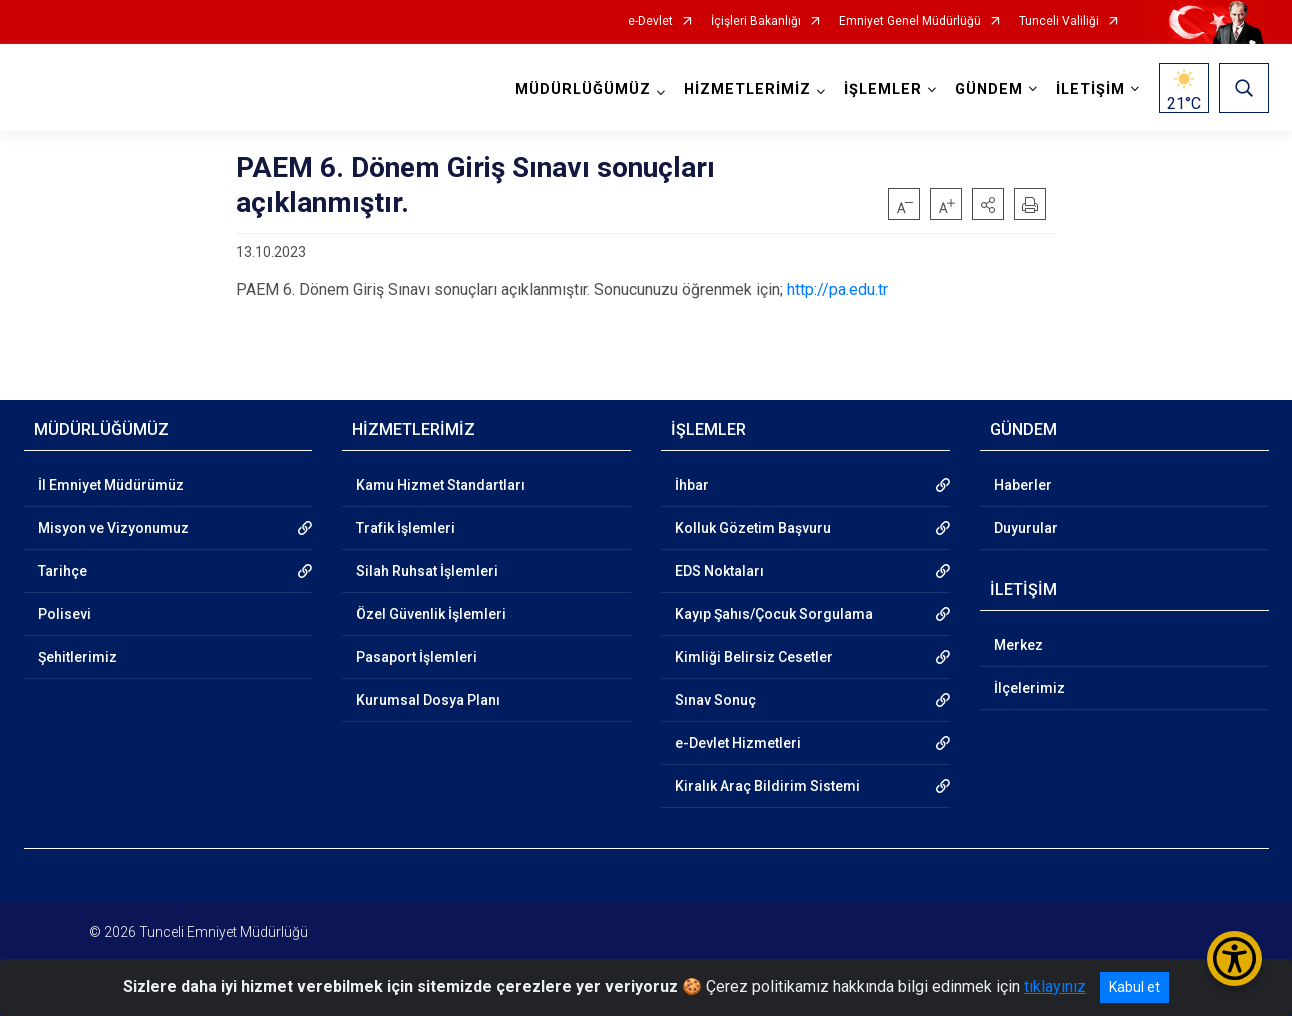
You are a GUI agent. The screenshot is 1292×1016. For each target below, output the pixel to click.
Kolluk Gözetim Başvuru (753, 528)
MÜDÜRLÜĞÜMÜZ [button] (583, 89)
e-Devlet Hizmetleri (738, 743)
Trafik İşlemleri (405, 528)
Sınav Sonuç (715, 700)
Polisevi (64, 614)
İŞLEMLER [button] (883, 89)
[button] (988, 204)
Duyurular (1026, 528)
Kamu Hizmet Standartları (440, 485)
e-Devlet (650, 21)
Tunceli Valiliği (1059, 21)
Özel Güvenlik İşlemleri (431, 614)
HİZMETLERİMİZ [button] (747, 89)
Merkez (1018, 645)
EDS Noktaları (719, 571)
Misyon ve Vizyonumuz (113, 528)
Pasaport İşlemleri (416, 657)
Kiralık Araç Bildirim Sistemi (767, 786)
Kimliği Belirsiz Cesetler (754, 657)
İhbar (692, 485)
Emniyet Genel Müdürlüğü (910, 21)
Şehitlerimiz (77, 657)
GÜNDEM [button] (989, 89)
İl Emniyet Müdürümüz (111, 485)
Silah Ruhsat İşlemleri (427, 571)
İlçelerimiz (1029, 688)
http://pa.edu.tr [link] (837, 289)
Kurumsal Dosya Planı (428, 700)
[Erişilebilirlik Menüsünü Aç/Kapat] (1234, 958)
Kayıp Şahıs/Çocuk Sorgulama (774, 614)
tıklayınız (1055, 986)
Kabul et (1134, 987)
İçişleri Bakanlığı (756, 21)
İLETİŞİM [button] (1090, 89)
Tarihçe (62, 571)
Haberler (1023, 485)
